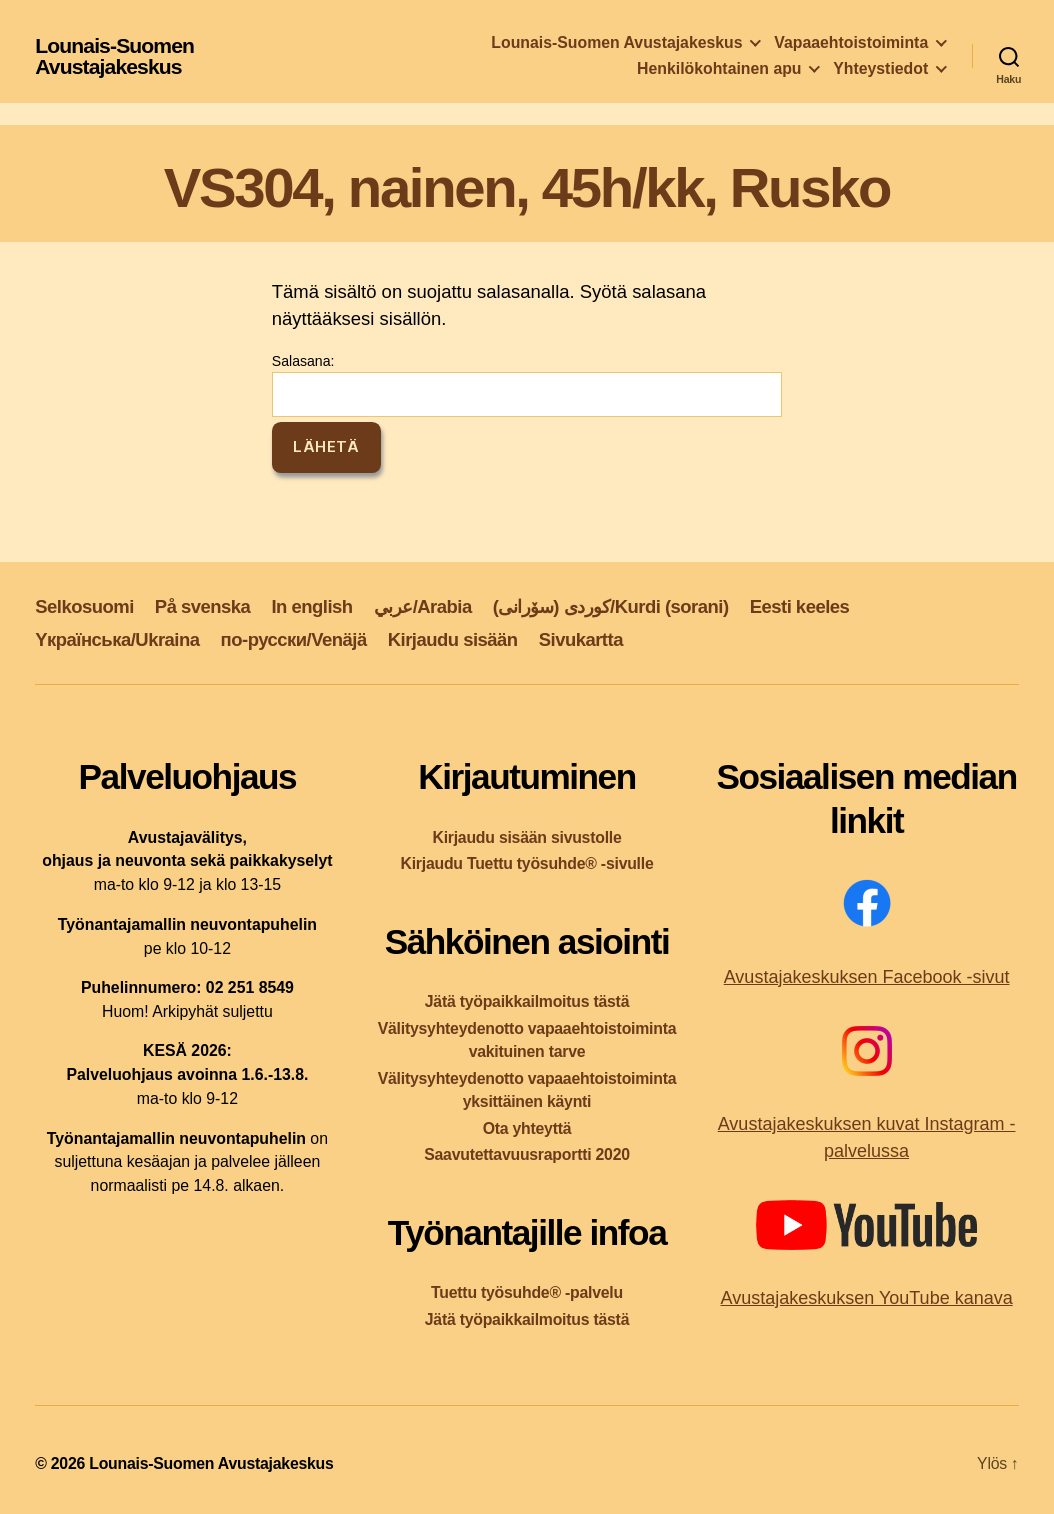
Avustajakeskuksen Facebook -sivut (867, 977)
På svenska (203, 606)
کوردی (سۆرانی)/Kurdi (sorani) (611, 606)
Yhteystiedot (880, 68)
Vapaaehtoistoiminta (851, 42)
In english (311, 606)
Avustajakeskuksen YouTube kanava (866, 1298)
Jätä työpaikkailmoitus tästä (527, 1001)
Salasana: (527, 385)
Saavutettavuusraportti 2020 (527, 1154)
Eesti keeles (800, 606)
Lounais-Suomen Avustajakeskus (114, 56)
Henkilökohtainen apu (719, 68)
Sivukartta (581, 639)
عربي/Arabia (423, 606)
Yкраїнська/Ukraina (117, 639)
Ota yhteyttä (527, 1128)
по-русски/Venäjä (294, 639)
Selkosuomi (84, 606)
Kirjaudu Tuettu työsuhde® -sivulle (526, 863)
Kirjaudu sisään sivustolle (526, 837)
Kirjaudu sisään (453, 639)
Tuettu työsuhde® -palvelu (527, 1292)
